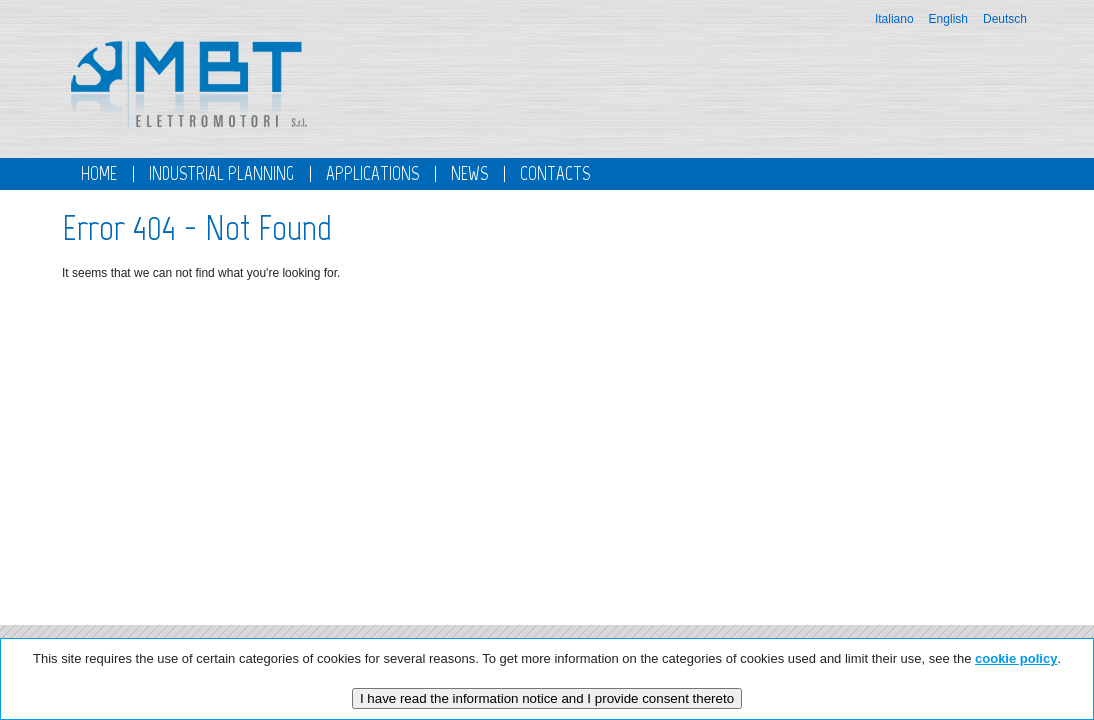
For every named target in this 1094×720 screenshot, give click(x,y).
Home (99, 174)
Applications (372, 174)
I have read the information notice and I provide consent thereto (547, 698)
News (469, 174)
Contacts (555, 174)
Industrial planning (221, 174)
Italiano (894, 19)
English (948, 19)
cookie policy (1016, 658)
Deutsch (1005, 19)
